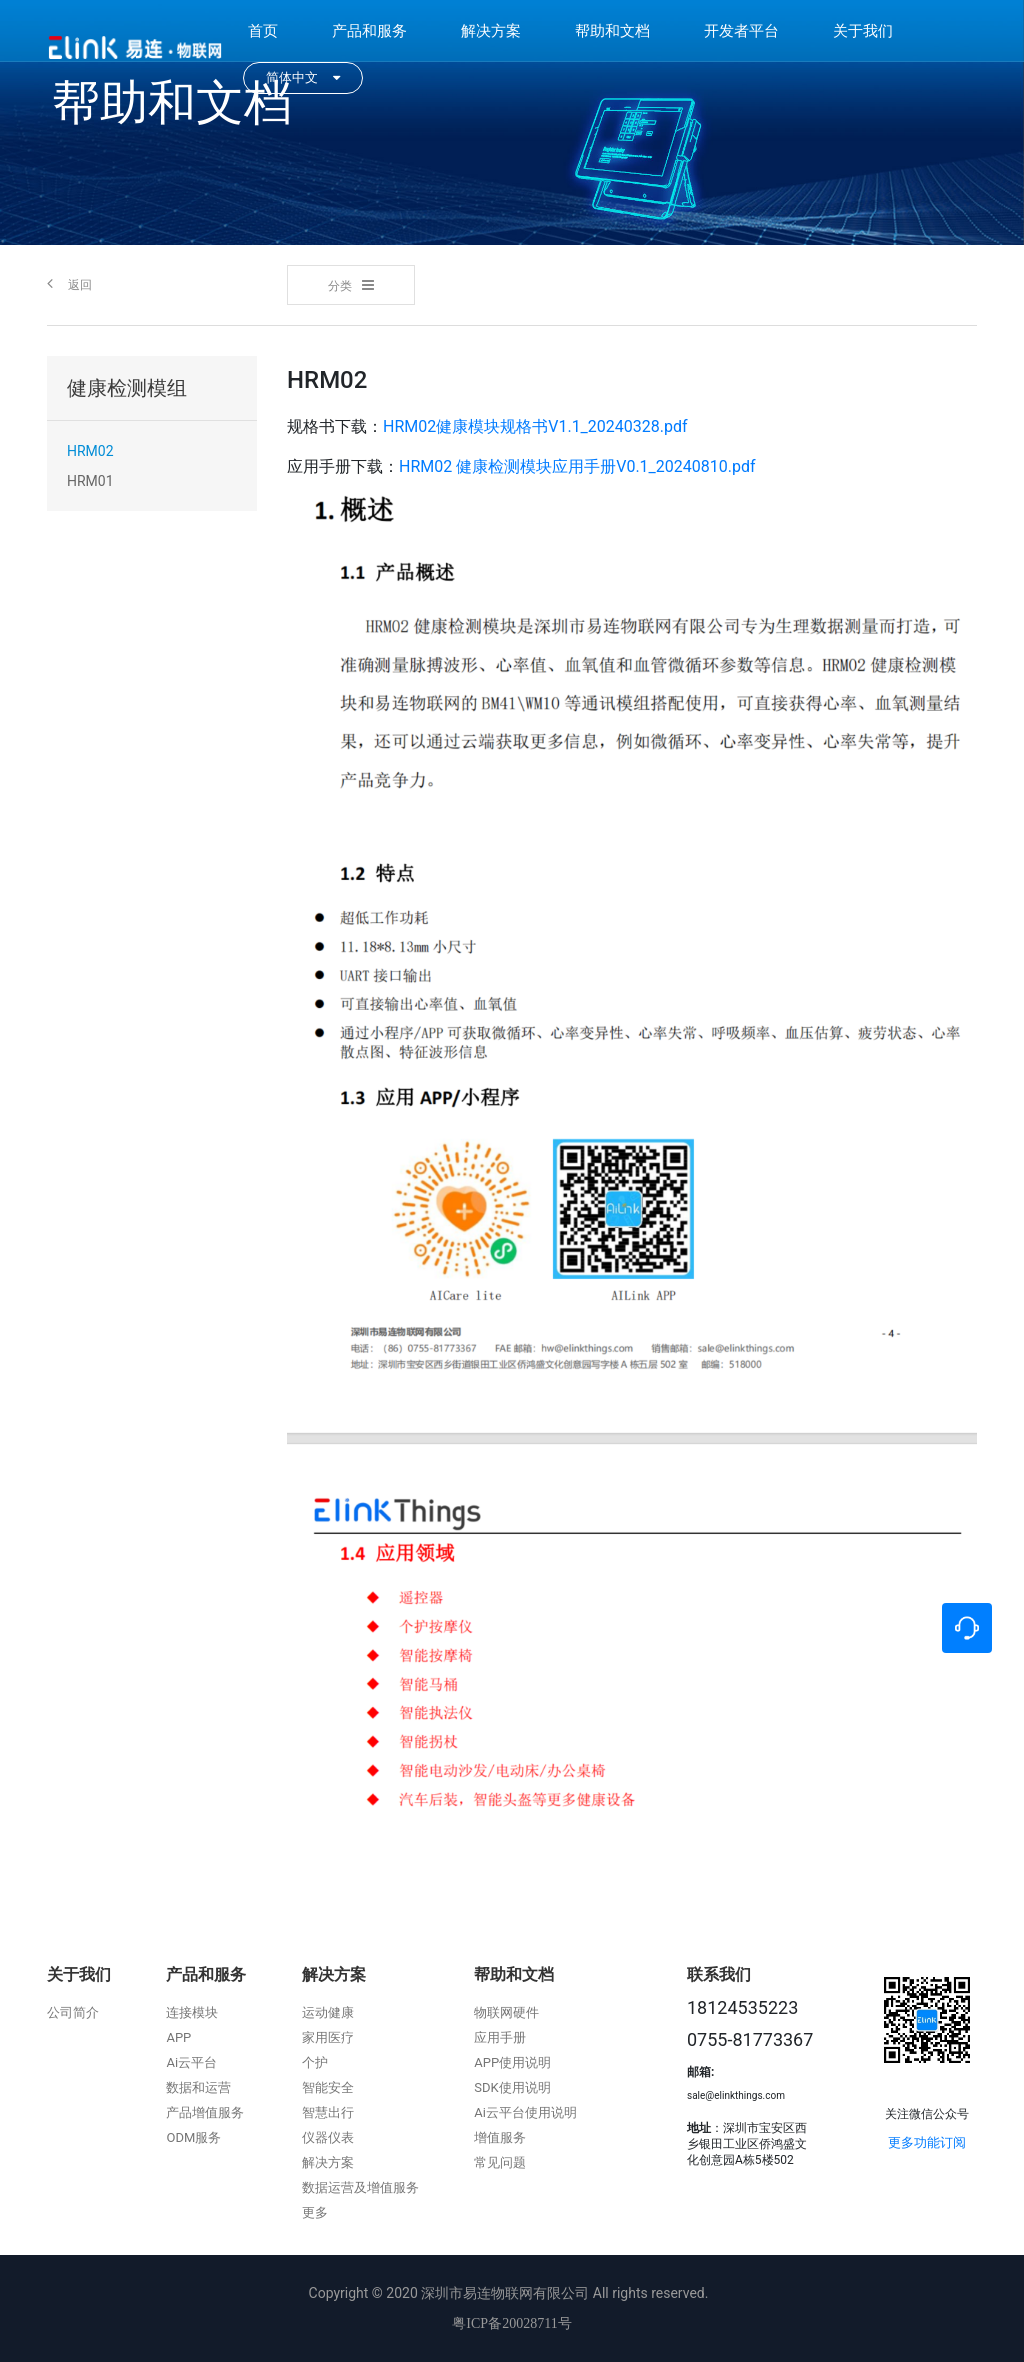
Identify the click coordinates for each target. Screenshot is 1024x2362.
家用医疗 (328, 2037)
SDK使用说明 (512, 2087)
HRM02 (90, 451)
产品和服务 (369, 31)
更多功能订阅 (927, 2142)
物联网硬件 (506, 2012)
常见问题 (500, 2162)
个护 (315, 2062)
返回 (69, 283)
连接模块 (192, 2012)
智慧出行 (328, 2112)
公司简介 (73, 2012)
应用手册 (500, 2037)
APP (178, 2037)
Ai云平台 (191, 2062)
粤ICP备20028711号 (511, 2323)
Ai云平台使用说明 (525, 2112)
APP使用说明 (512, 2062)
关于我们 (863, 31)
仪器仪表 (328, 2137)
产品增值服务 (205, 2112)
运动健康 (328, 2012)
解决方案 (491, 31)
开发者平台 (741, 31)
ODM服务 (193, 2137)
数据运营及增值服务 (360, 2187)
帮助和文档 (612, 31)
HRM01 (90, 481)
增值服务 (500, 2137)
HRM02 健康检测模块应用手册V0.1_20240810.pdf (577, 466)
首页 (263, 31)
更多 (315, 2212)
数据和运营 (198, 2087)
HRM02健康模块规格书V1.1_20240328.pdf (535, 426)
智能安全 (328, 2087)
